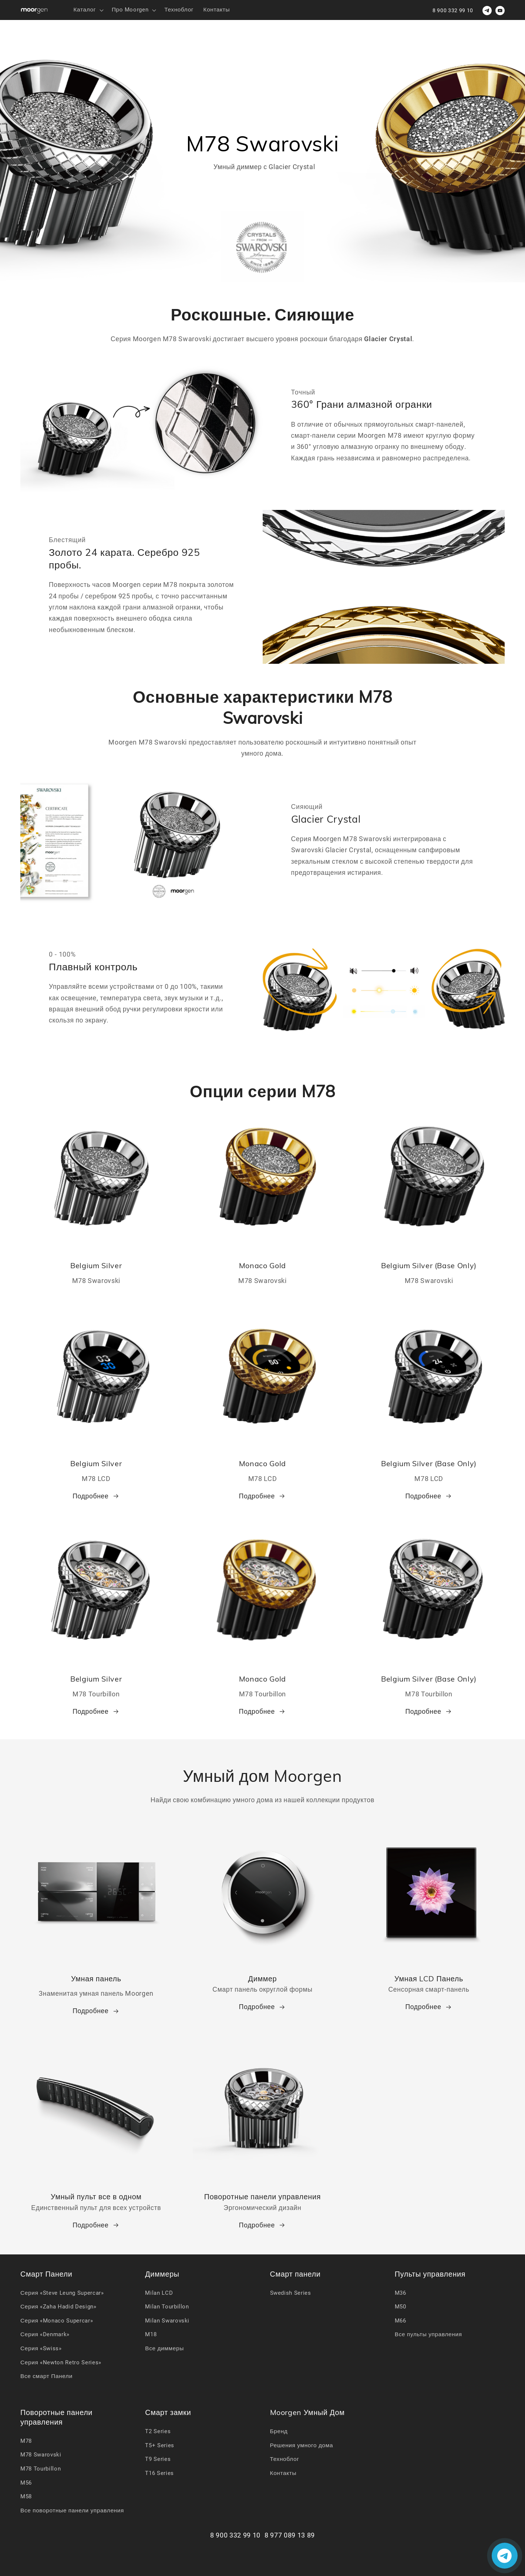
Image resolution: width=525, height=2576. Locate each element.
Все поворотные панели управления (72, 2510)
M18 (151, 2334)
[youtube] (500, 10)
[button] (87, 10)
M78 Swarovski (40, 2454)
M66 (400, 2320)
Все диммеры (164, 2348)
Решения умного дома (301, 2445)
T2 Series (158, 2431)
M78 (26, 2441)
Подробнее (96, 1496)
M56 (26, 2482)
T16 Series (159, 2473)
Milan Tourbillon (167, 2306)
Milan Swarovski (167, 2320)
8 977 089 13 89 (290, 2535)
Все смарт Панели (46, 2376)
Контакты (283, 2473)
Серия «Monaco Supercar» (56, 2320)
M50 (400, 2306)
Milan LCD (159, 2293)
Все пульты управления (428, 2334)
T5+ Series (159, 2445)
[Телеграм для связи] (487, 10)
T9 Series (158, 2459)
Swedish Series (290, 2293)
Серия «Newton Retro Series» (60, 2362)
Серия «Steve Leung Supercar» (62, 2293)
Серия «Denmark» (45, 2334)
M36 (400, 2293)
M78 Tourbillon (40, 2468)
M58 (26, 2496)
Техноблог (284, 2459)
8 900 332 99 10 (453, 10)
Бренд (279, 2431)
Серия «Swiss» (41, 2348)
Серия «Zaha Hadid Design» (58, 2306)
